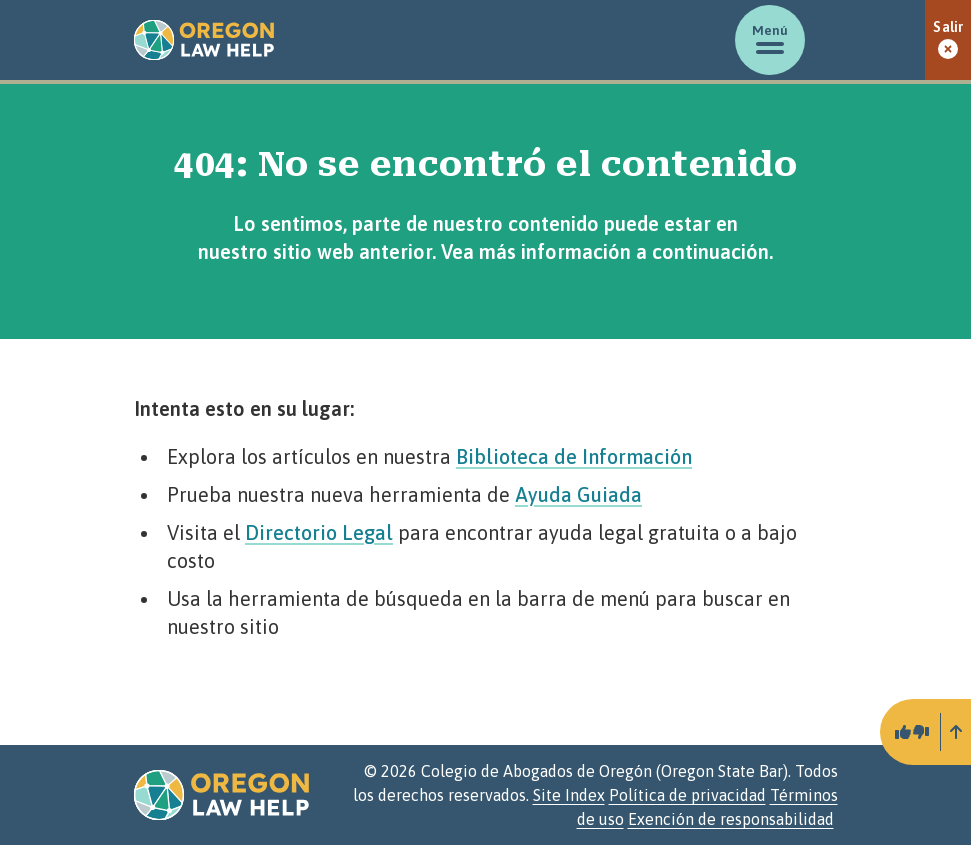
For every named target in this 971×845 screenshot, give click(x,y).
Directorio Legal (319, 532)
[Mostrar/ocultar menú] (770, 40)
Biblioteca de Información (574, 456)
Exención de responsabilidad (731, 819)
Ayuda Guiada (578, 494)
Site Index (569, 795)
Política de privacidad (687, 795)
